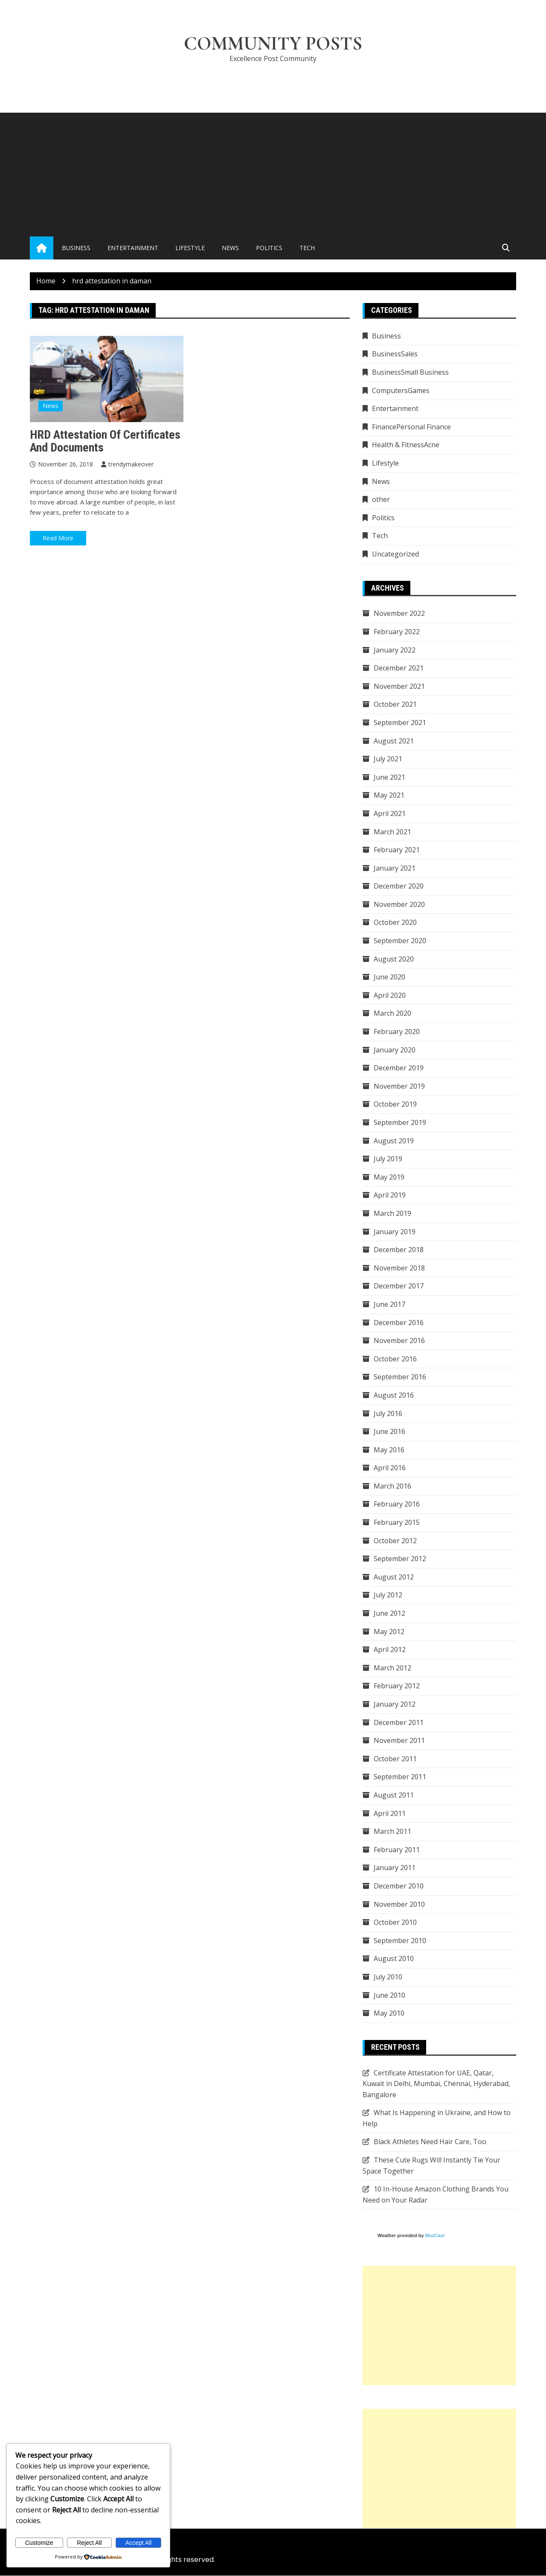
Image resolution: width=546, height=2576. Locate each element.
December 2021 (399, 668)
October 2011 (395, 1758)
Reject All (89, 2542)
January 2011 (394, 1868)
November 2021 (399, 686)
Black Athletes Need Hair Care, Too (430, 2142)
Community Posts (273, 43)
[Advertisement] (273, 173)
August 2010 (394, 1959)
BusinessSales (395, 354)
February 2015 (397, 1522)
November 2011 (399, 1741)
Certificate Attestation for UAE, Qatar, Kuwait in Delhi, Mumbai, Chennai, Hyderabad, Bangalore (436, 2083)
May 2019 (389, 1177)
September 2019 (400, 1123)
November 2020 (399, 904)
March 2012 (392, 1668)
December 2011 (399, 1722)
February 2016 (397, 1504)
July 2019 (388, 1159)
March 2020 (392, 1013)
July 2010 (388, 1977)
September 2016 (400, 1377)
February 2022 (397, 631)
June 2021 (389, 777)
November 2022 (399, 613)
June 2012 (389, 1613)
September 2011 (400, 1777)
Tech (307, 248)
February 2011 (397, 1849)
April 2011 (390, 1813)
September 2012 (400, 1559)
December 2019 (399, 1068)
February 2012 (397, 1686)
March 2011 (392, 1831)
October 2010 (395, 1922)
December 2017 (399, 1286)
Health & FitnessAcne (405, 445)
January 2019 (394, 1231)
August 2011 (394, 1795)
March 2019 (392, 1213)
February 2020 (397, 1032)
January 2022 (394, 650)
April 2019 (390, 1195)
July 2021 (388, 759)
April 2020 (390, 995)
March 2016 (392, 1486)
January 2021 (394, 868)
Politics (269, 248)
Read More (58, 538)
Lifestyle (190, 248)
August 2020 (394, 959)
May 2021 (389, 795)
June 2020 (389, 977)
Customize (39, 2542)
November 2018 (399, 1268)
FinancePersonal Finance (411, 426)
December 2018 (399, 1250)
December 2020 (399, 886)
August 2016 (394, 1395)
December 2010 (399, 1886)
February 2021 (397, 850)
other (381, 499)
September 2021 (400, 722)
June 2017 (389, 1304)
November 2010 (399, 1904)
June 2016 (389, 1432)
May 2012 (389, 1631)
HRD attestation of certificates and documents (105, 441)
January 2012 (394, 1704)
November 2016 (399, 1341)
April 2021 (390, 813)
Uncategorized (395, 554)
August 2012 (394, 1577)
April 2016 (390, 1468)
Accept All (138, 2542)
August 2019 (394, 1140)
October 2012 (395, 1540)
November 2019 (399, 1086)
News (230, 248)
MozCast (434, 2235)
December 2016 (399, 1322)
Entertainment (132, 248)
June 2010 (389, 1995)
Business (76, 248)
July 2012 (388, 1595)
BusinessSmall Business (410, 372)
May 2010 (389, 2013)
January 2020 (394, 1050)
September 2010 (400, 1940)
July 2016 (388, 1413)
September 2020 (400, 941)
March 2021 (392, 831)
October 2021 (395, 704)
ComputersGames (401, 390)
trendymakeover (131, 464)
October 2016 (395, 1359)
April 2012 (390, 1650)
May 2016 (389, 1449)
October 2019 (395, 1104)
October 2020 (395, 922)
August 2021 (394, 741)
